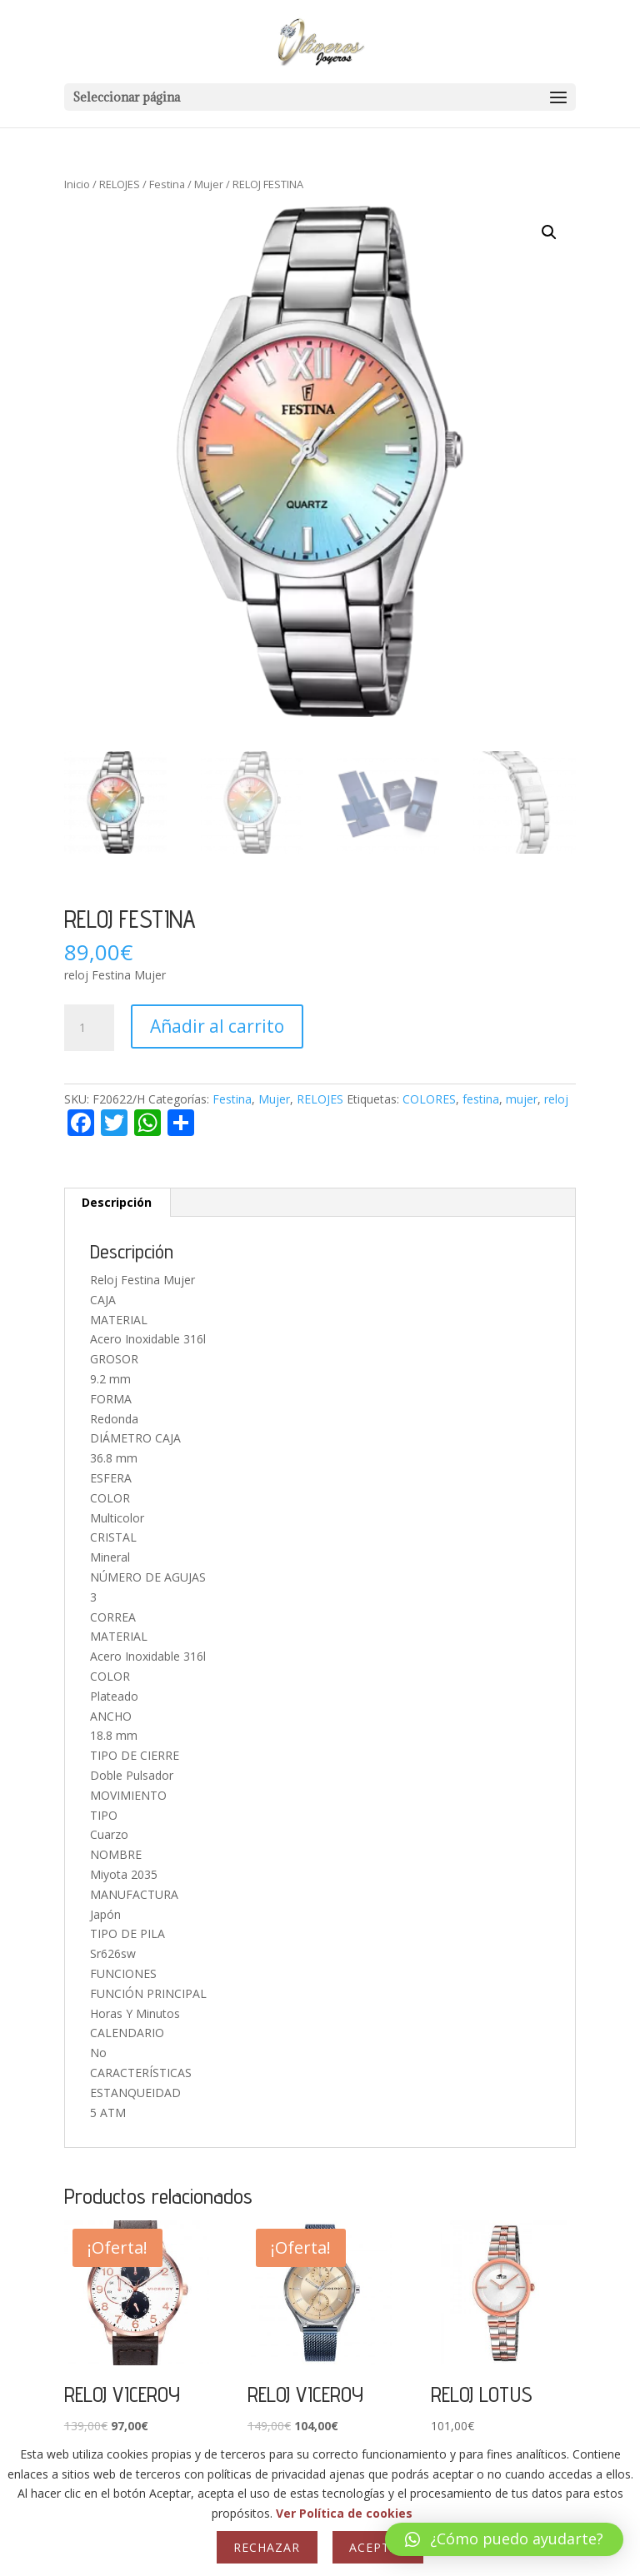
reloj (556, 1099)
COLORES (429, 1099)
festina (480, 1099)
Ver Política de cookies (344, 2513)
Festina (167, 184)
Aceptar (378, 2547)
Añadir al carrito (217, 1026)
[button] (549, 232)
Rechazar (266, 2547)
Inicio (77, 184)
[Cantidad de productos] (89, 1027)
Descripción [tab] (117, 1202)
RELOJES (119, 184)
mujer (522, 1099)
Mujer (208, 184)
